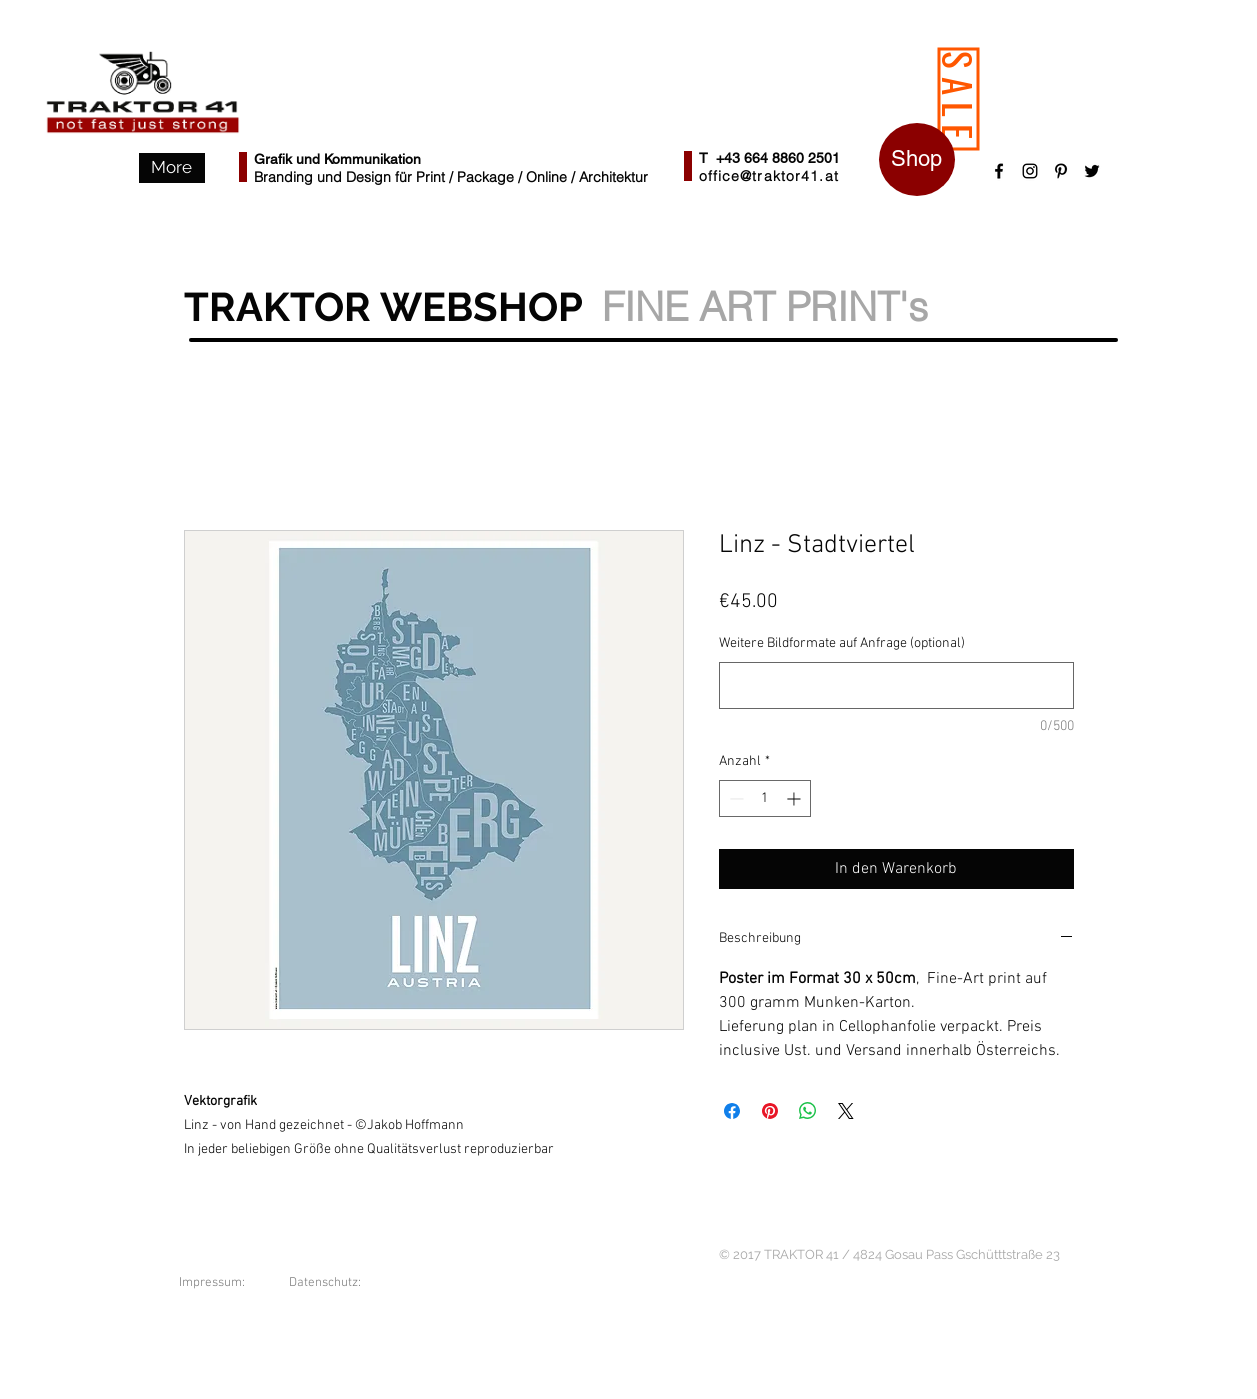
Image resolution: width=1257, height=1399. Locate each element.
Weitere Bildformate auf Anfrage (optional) (842, 643)
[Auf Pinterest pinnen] (770, 1111)
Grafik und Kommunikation (337, 159)
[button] (172, 168)
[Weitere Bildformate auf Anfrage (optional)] (896, 685)
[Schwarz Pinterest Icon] (1061, 171)
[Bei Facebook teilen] (732, 1111)
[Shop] (917, 159)
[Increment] (795, 798)
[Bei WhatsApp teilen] (808, 1111)
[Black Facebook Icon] (999, 171)
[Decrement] (734, 798)
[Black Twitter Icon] (1092, 171)
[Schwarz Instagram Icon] (1030, 171)
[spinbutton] (765, 798)
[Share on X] (846, 1111)
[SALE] (958, 99)
